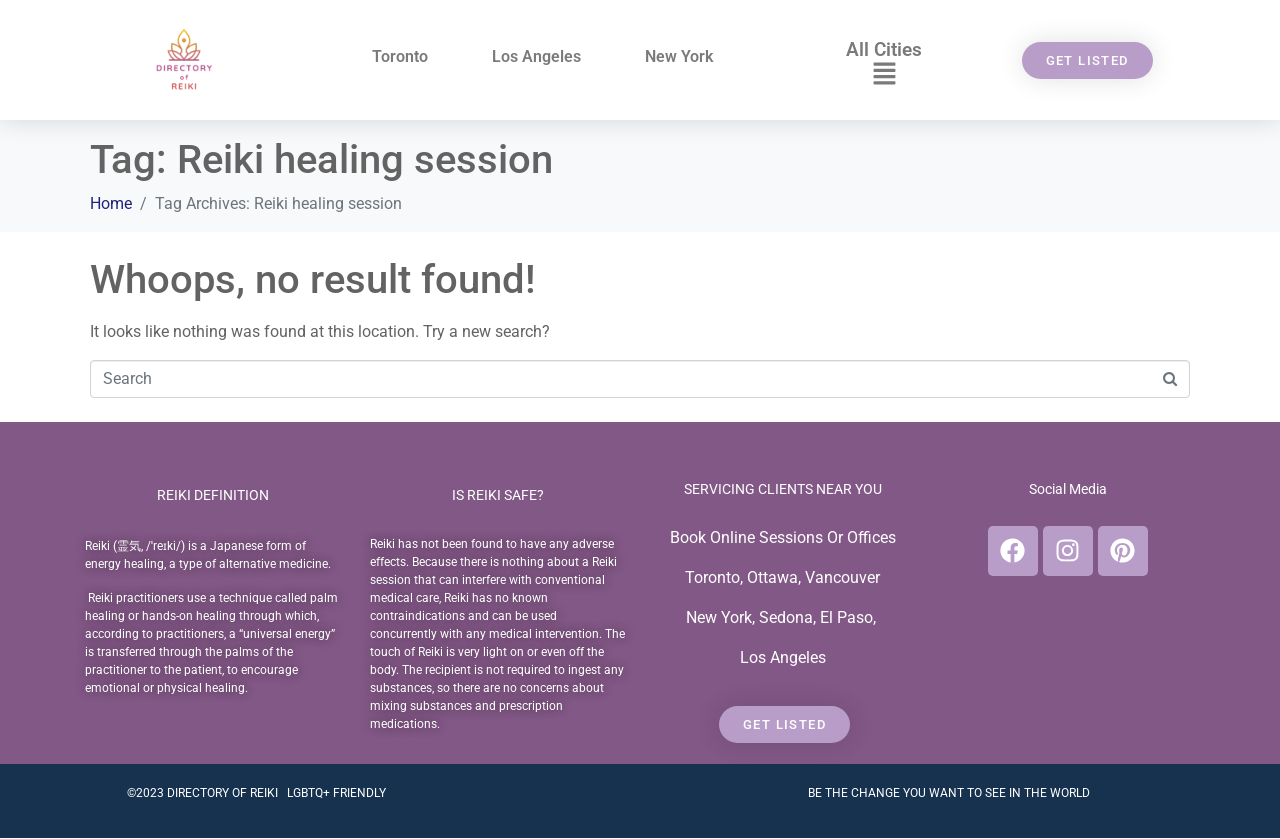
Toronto (400, 56)
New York (679, 56)
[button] (884, 75)
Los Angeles (536, 56)
